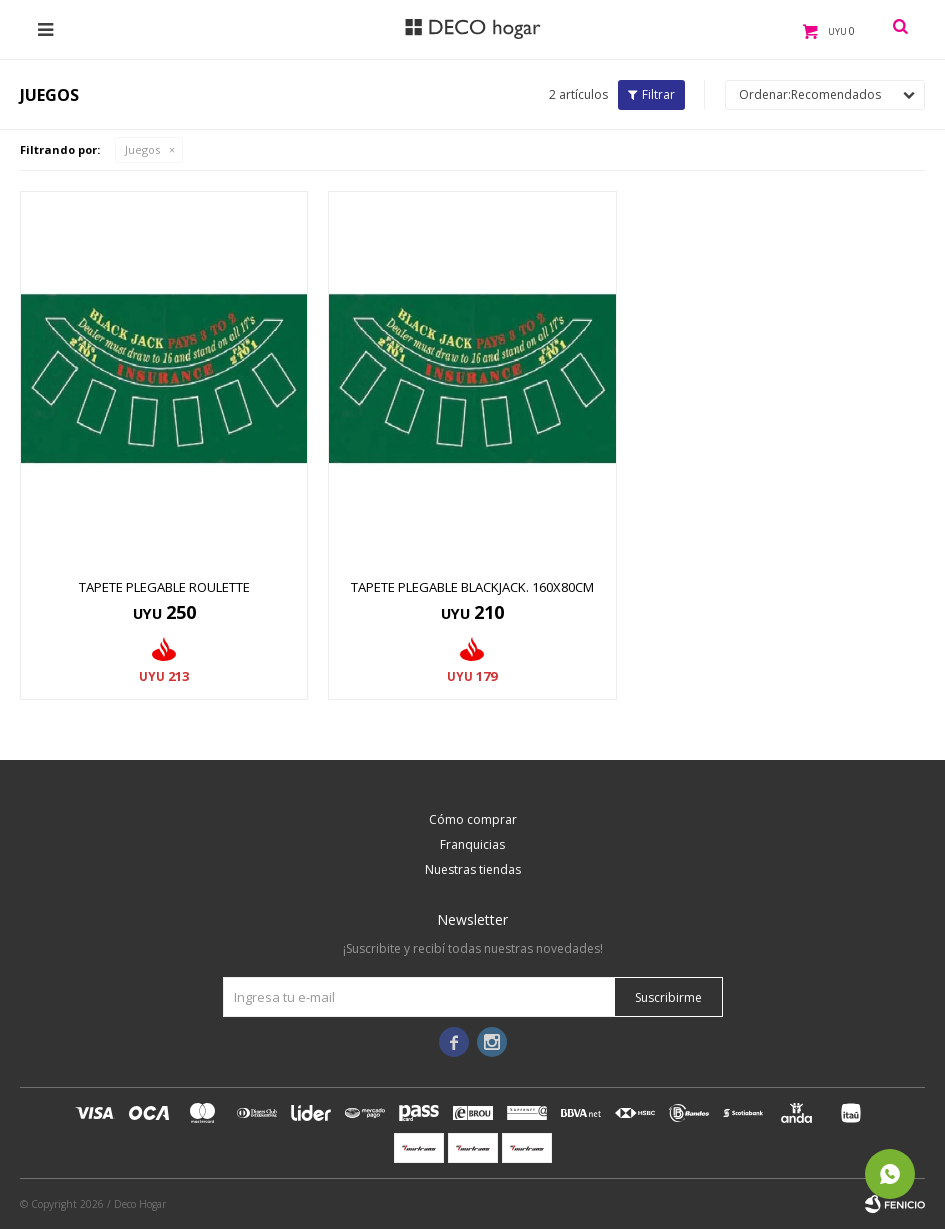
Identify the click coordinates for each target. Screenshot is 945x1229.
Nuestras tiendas (473, 869)
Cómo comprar (473, 819)
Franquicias (472, 844)
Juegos (142, 149)
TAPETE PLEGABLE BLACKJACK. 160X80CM (472, 587)
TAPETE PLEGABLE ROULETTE (164, 587)
